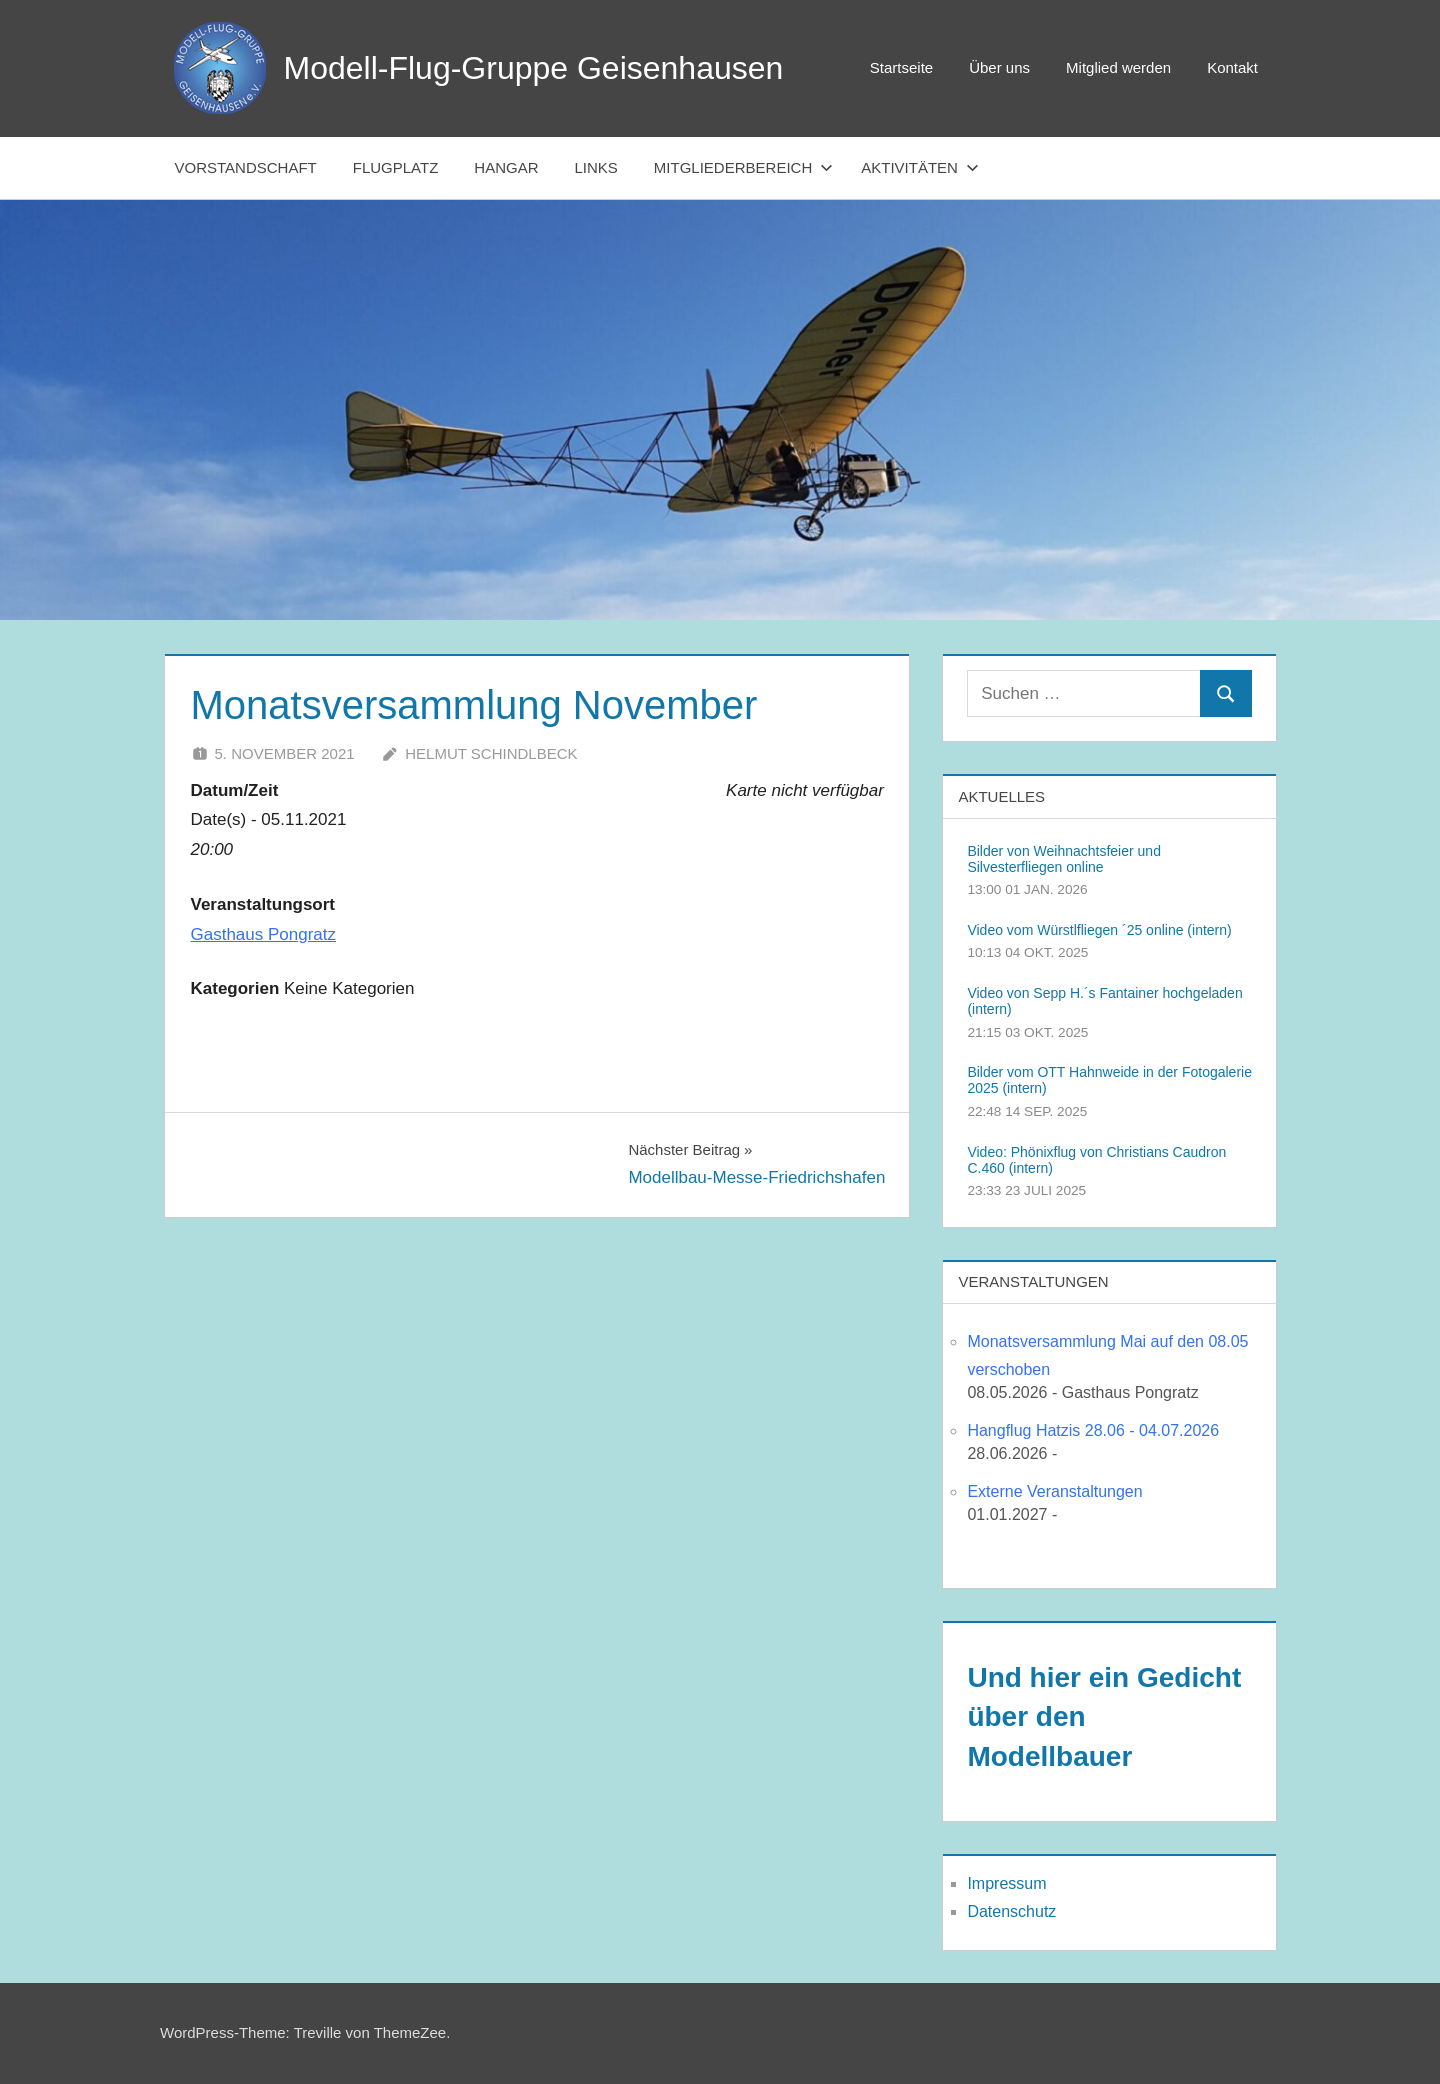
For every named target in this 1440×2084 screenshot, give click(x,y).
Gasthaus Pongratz (264, 934)
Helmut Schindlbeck (491, 753)
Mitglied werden (1118, 67)
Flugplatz (396, 167)
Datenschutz (1011, 1911)
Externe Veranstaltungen (1054, 1491)
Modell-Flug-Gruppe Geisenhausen (534, 68)
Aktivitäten (920, 167)
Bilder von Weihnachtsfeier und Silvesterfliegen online (1064, 859)
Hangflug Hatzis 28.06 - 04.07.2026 (1093, 1430)
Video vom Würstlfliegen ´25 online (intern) (1099, 930)
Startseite (901, 67)
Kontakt (1232, 67)
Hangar (506, 167)
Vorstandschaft (246, 167)
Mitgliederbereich (743, 167)
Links (596, 167)
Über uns (999, 67)
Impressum (1006, 1883)
